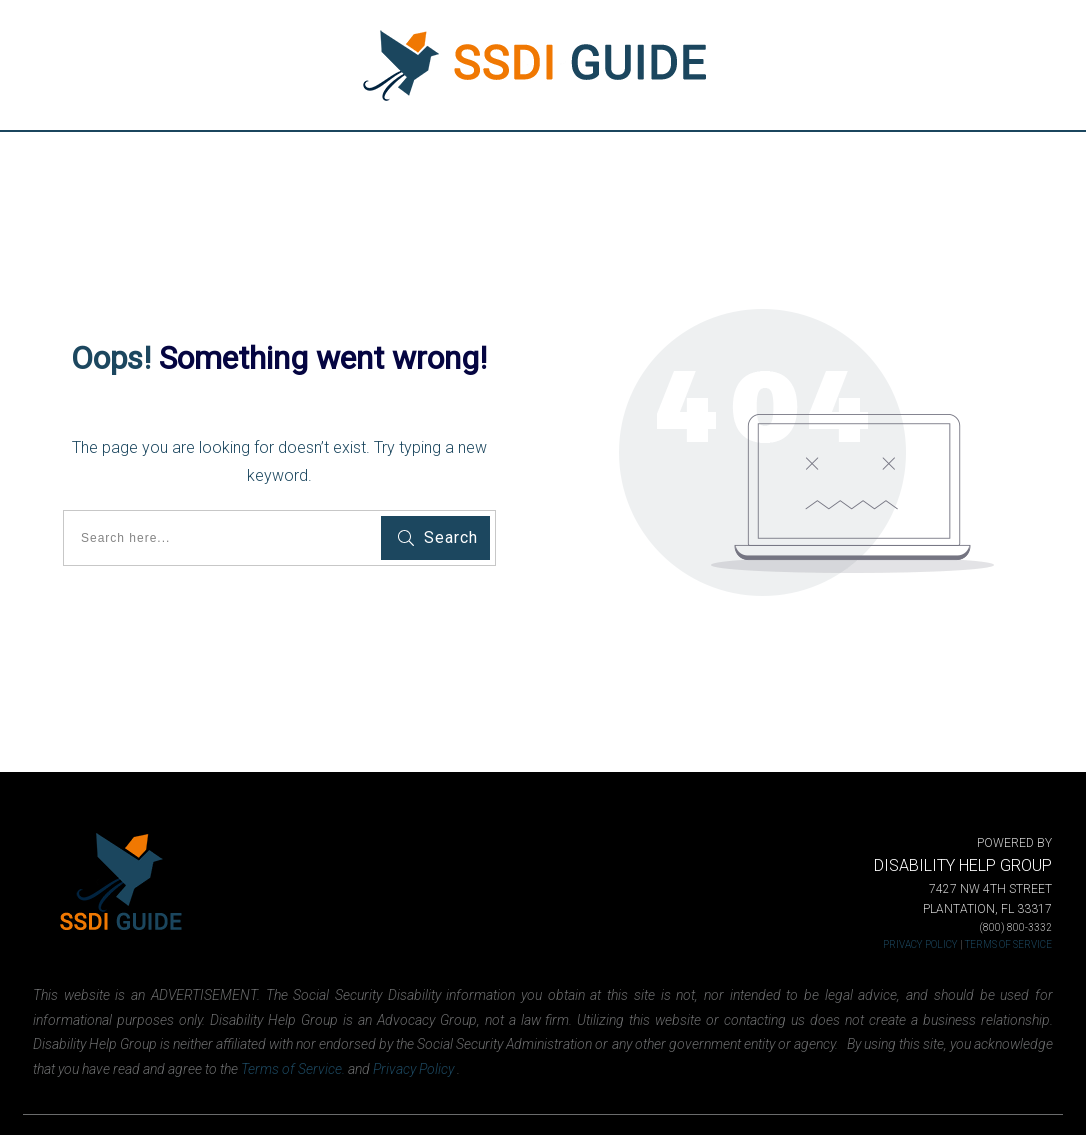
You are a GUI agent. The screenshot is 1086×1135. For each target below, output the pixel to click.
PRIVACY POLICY (920, 944)
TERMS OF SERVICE (1008, 944)
